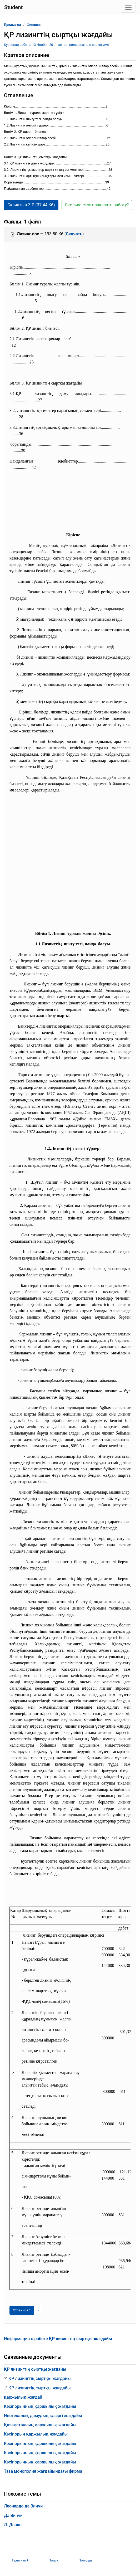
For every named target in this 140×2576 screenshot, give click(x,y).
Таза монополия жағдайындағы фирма (43, 2471)
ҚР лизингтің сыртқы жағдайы (35, 2369)
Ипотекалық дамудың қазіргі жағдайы (43, 2415)
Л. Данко (13, 2524)
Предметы (12, 25)
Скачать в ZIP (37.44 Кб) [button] (31, 204)
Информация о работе (58, 2338)
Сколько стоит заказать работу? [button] (97, 204)
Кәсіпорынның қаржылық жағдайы (40, 2406)
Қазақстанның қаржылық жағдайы (40, 2424)
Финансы (34, 25)
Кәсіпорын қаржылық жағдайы (36, 2434)
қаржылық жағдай (23, 2397)
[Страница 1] (21, 2310)
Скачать (74, 233)
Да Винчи (13, 2515)
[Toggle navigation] (128, 7)
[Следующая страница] (38, 2310)
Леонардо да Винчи (23, 2506)
